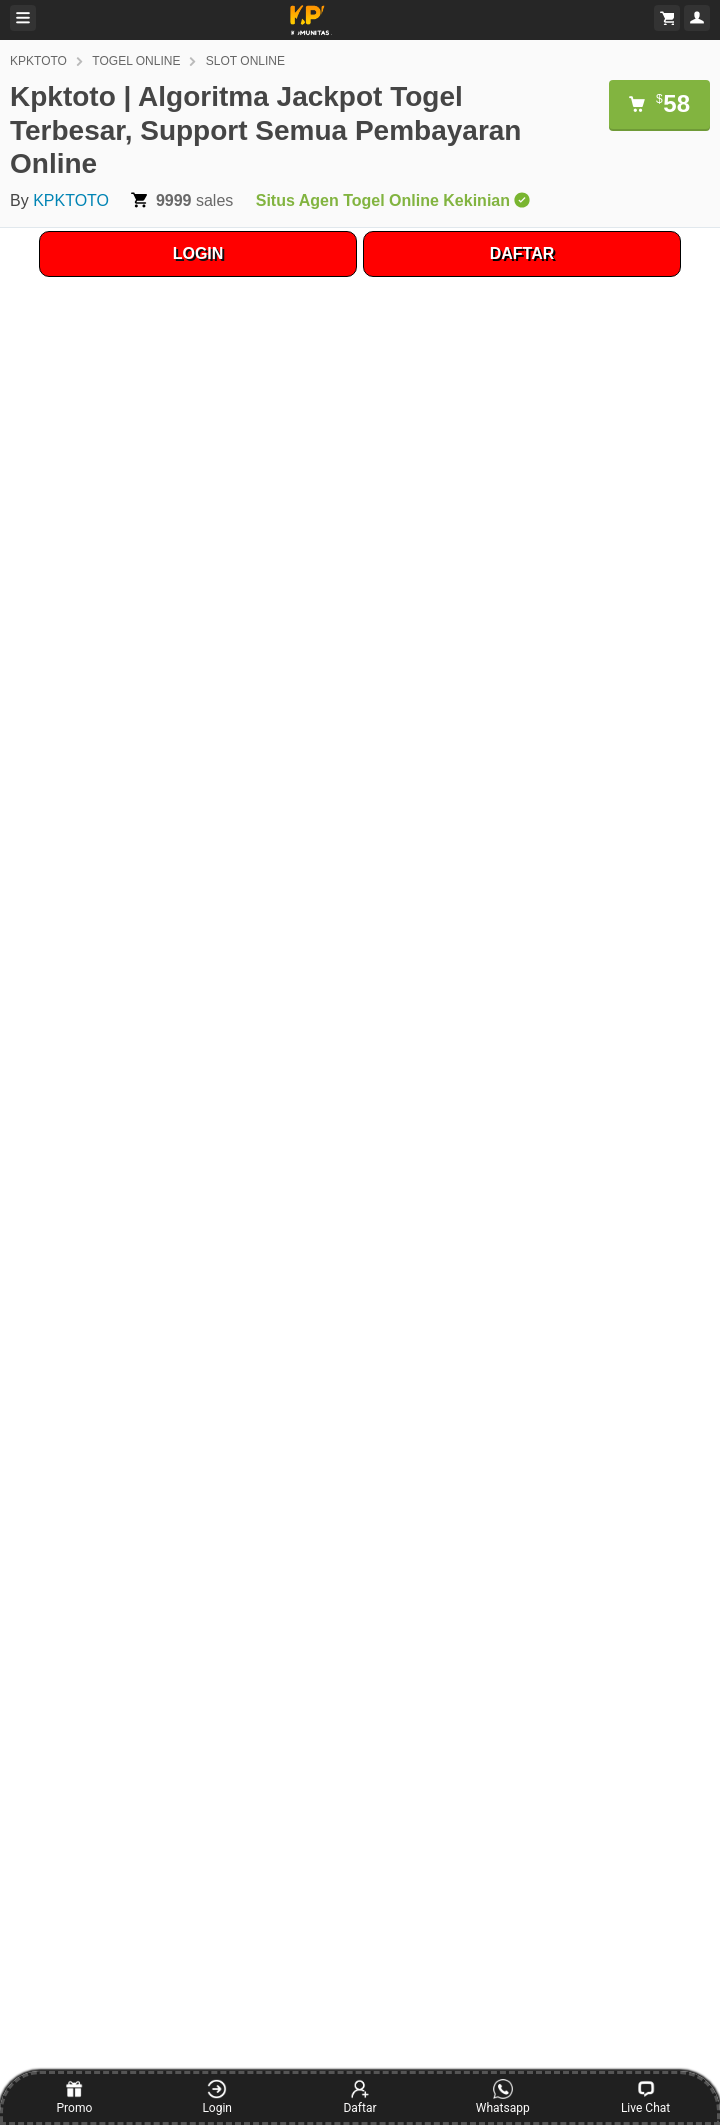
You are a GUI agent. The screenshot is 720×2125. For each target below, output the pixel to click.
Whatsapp (503, 2097)
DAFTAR (522, 253)
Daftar (359, 2097)
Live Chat (645, 2097)
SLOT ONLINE (245, 61)
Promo (75, 2097)
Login (217, 2097)
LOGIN (198, 253)
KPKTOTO (38, 61)
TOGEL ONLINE (136, 61)
